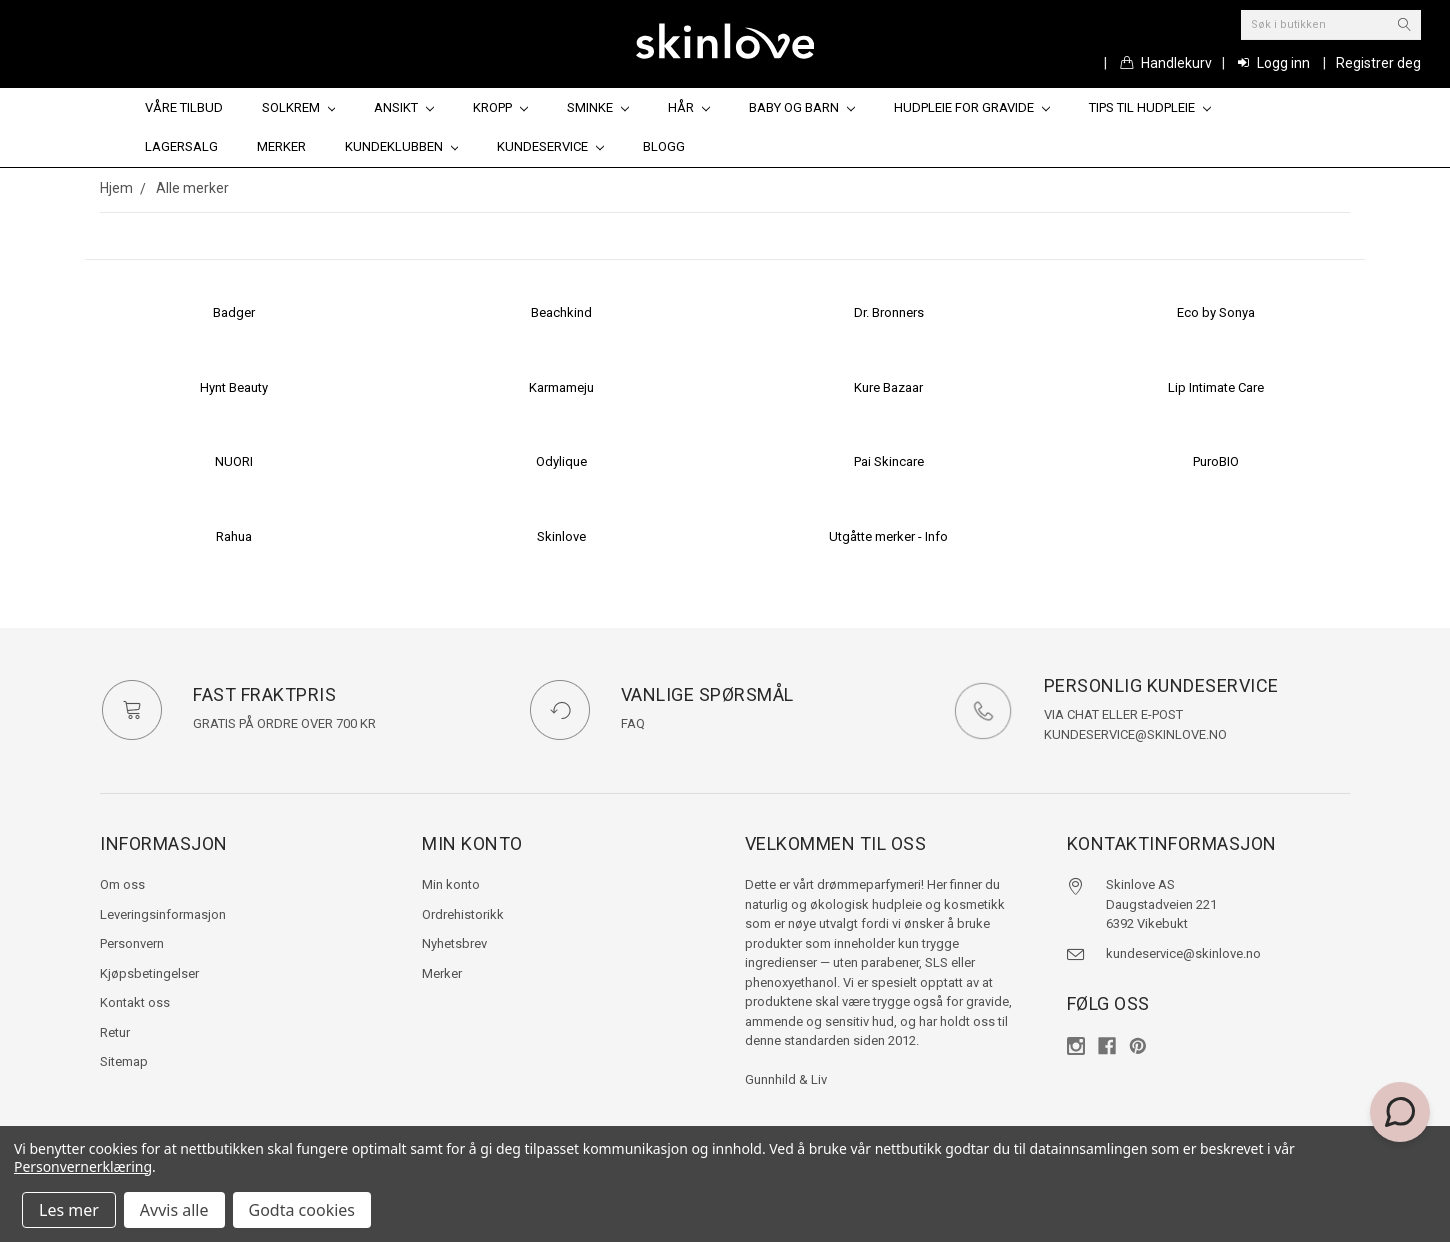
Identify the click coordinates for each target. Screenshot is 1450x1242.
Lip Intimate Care (1216, 387)
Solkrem (299, 107)
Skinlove (561, 536)
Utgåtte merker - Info (888, 536)
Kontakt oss (135, 1002)
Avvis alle (174, 1210)
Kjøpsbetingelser (149, 973)
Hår (689, 107)
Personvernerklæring (83, 1166)
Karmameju (561, 387)
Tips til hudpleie (1150, 107)
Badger (234, 312)
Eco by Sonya (1216, 312)
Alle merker (192, 188)
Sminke (598, 107)
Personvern (132, 943)
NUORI (234, 461)
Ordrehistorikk (463, 914)
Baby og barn (802, 107)
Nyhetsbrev (454, 943)
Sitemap (124, 1061)
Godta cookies (302, 1210)
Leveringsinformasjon (163, 914)
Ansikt (404, 107)
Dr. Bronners (889, 312)
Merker (281, 146)
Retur (115, 1032)
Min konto (451, 884)
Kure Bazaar (888, 387)
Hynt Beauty (234, 387)
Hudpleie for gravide (972, 107)
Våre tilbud (184, 107)
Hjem (116, 188)
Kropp (500, 107)
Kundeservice (550, 146)
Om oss (122, 884)
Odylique (561, 461)
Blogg (664, 146)
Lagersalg (181, 146)
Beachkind (561, 312)
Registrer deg (1378, 63)
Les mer (69, 1210)
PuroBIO (1216, 461)
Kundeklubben (402, 146)
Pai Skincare (889, 461)
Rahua (234, 536)
